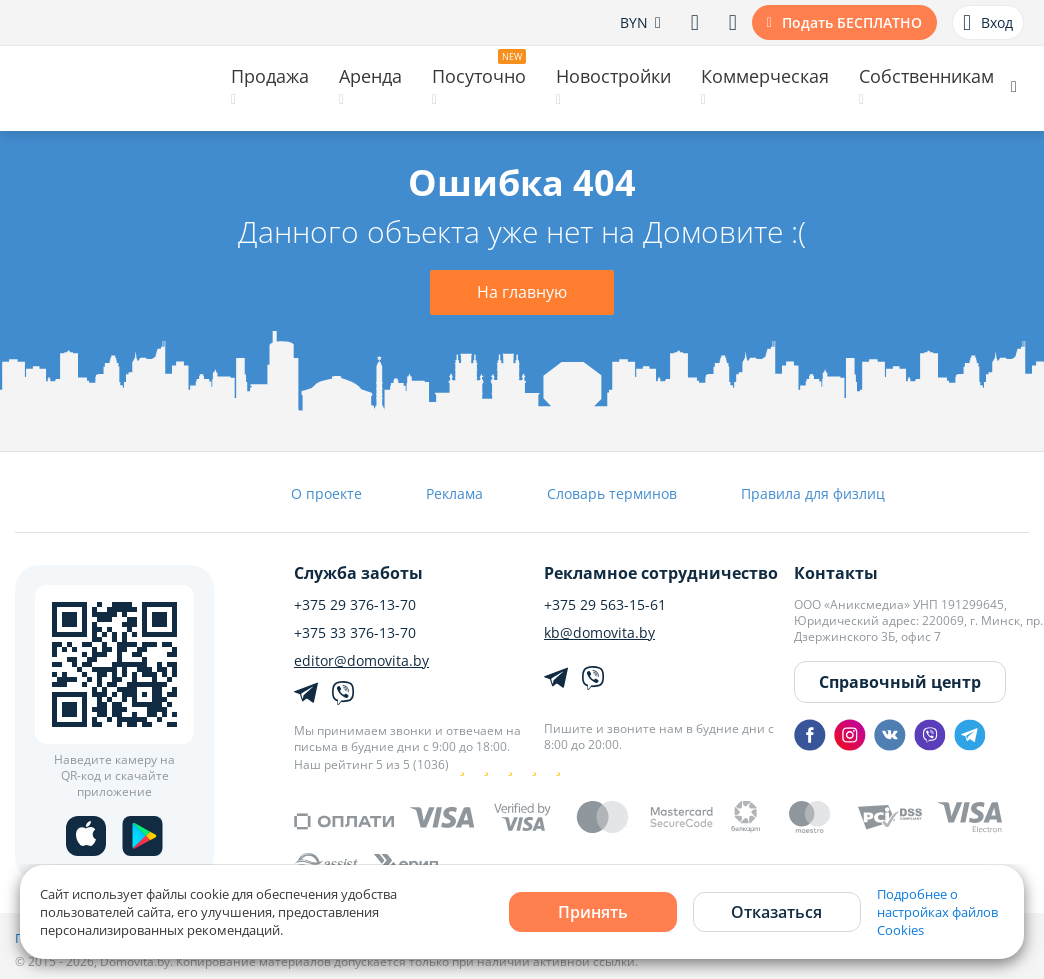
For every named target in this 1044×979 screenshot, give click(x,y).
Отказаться (776, 912)
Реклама (454, 493)
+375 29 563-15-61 (605, 605)
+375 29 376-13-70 (355, 605)
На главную (522, 292)
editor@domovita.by (361, 661)
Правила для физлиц (813, 493)
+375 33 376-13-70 (355, 633)
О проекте (326, 493)
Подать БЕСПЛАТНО (852, 22)
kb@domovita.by (599, 633)
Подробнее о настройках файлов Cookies (937, 912)
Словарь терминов (612, 493)
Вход (988, 23)
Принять (593, 912)
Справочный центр (900, 682)
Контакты (836, 573)
